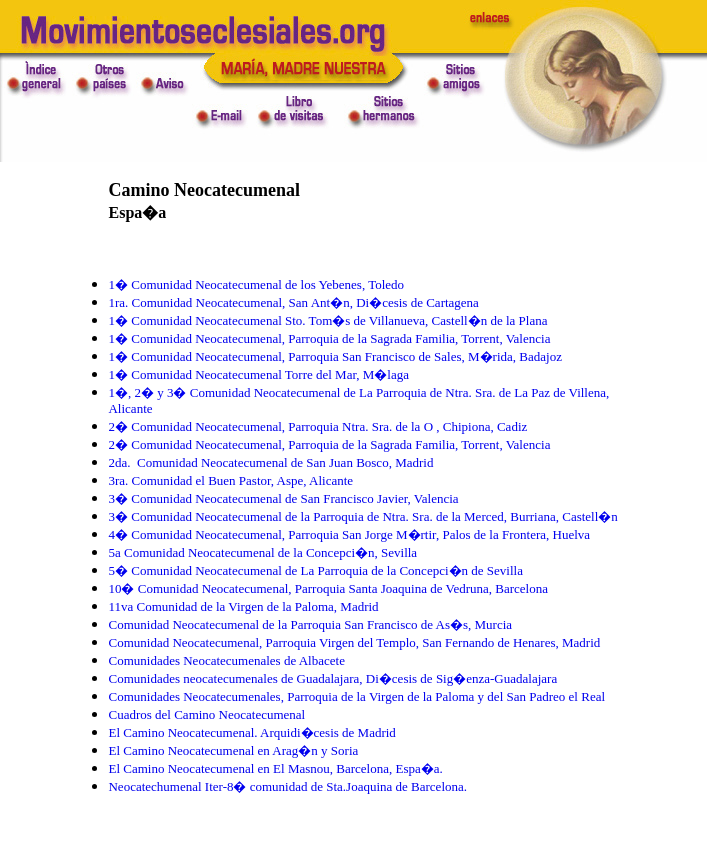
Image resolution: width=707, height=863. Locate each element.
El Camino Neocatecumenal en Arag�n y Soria (233, 750)
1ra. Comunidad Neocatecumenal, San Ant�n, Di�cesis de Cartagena (293, 302)
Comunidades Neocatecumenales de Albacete (226, 660)
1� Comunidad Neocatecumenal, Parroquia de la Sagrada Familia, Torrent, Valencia (329, 338)
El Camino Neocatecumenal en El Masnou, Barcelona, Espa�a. (275, 768)
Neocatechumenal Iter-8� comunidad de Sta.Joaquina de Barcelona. (287, 786)
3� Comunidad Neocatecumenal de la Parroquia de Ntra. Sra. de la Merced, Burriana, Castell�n (362, 516)
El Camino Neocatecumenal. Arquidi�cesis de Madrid (251, 732)
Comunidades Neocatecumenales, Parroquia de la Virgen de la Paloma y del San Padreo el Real (356, 696)
